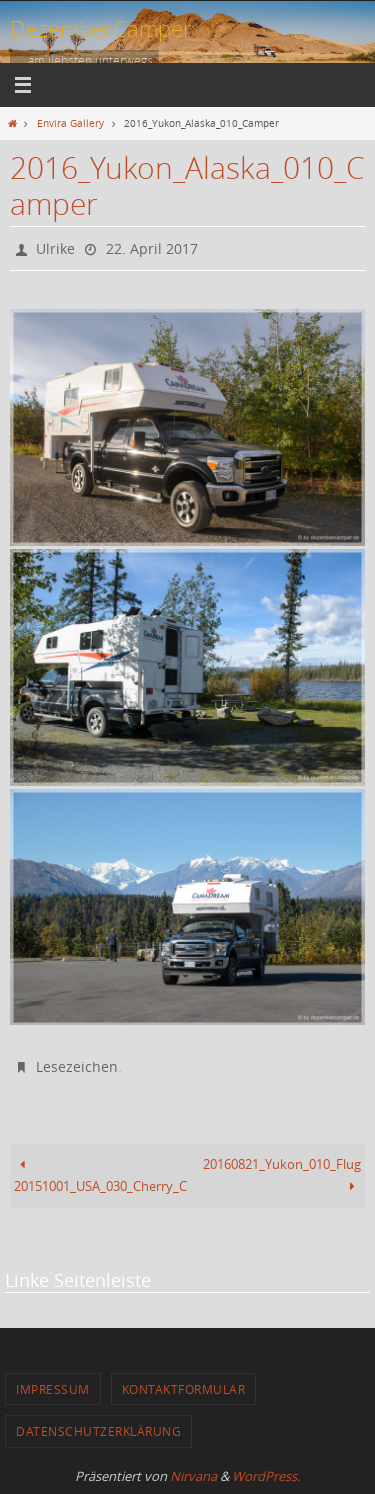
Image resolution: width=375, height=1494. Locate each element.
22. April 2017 (152, 248)
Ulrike (55, 248)
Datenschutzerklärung (98, 1431)
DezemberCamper (101, 28)
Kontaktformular (184, 1389)
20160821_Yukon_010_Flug (282, 1175)
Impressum (53, 1389)
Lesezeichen (77, 1066)
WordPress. (266, 1476)
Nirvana (193, 1476)
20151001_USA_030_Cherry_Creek (101, 1175)
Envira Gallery (70, 123)
